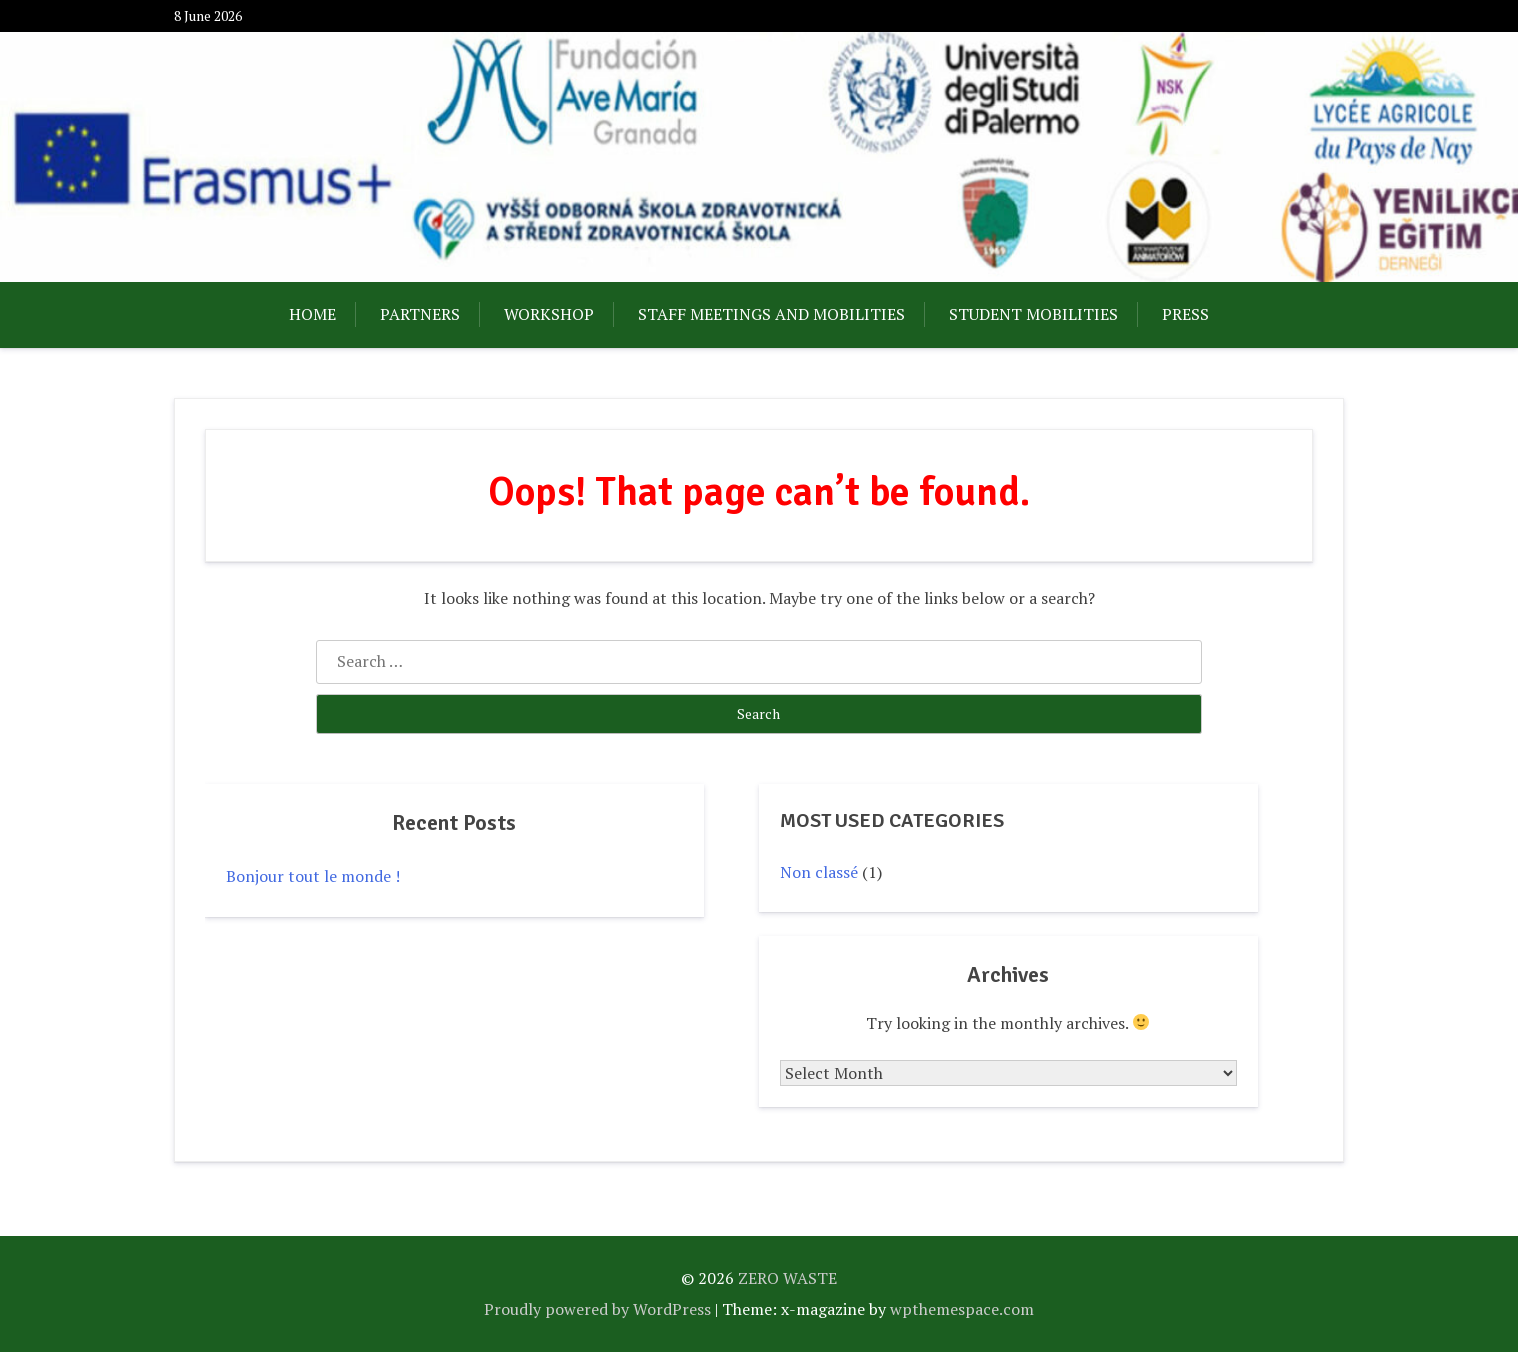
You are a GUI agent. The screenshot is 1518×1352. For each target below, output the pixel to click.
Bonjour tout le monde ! (313, 876)
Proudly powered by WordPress (597, 1309)
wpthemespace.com (962, 1309)
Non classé (819, 872)
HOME (312, 314)
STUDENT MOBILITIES (1033, 314)
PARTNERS (420, 314)
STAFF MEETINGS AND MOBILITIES (771, 314)
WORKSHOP (549, 314)
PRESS (1185, 314)
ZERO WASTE (787, 1278)
